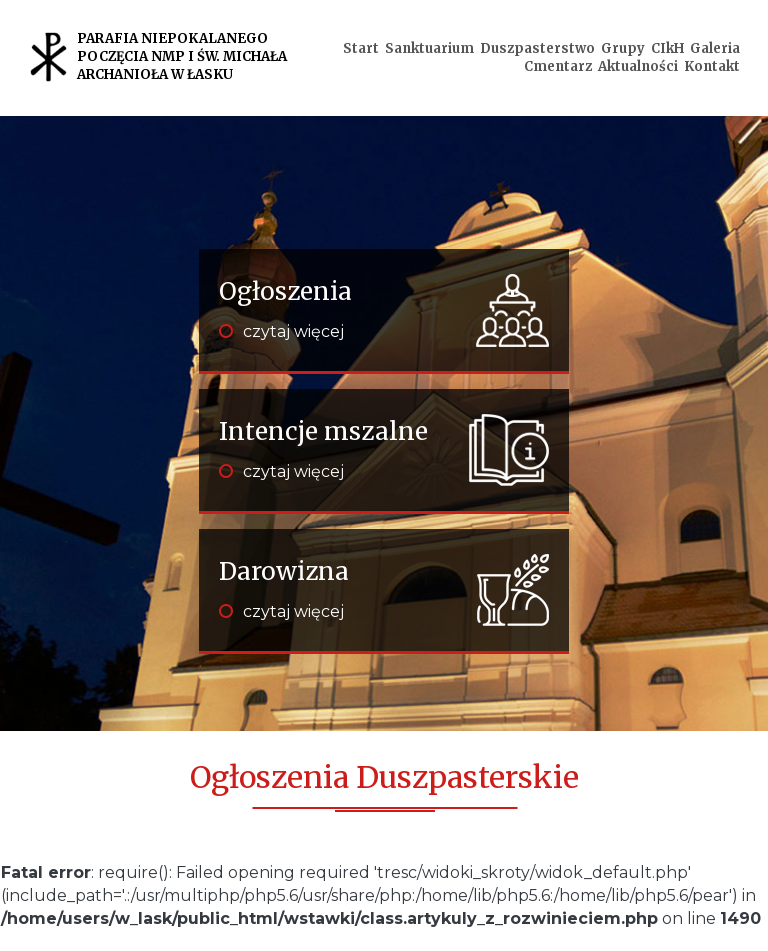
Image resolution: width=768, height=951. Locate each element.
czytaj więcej (281, 331)
